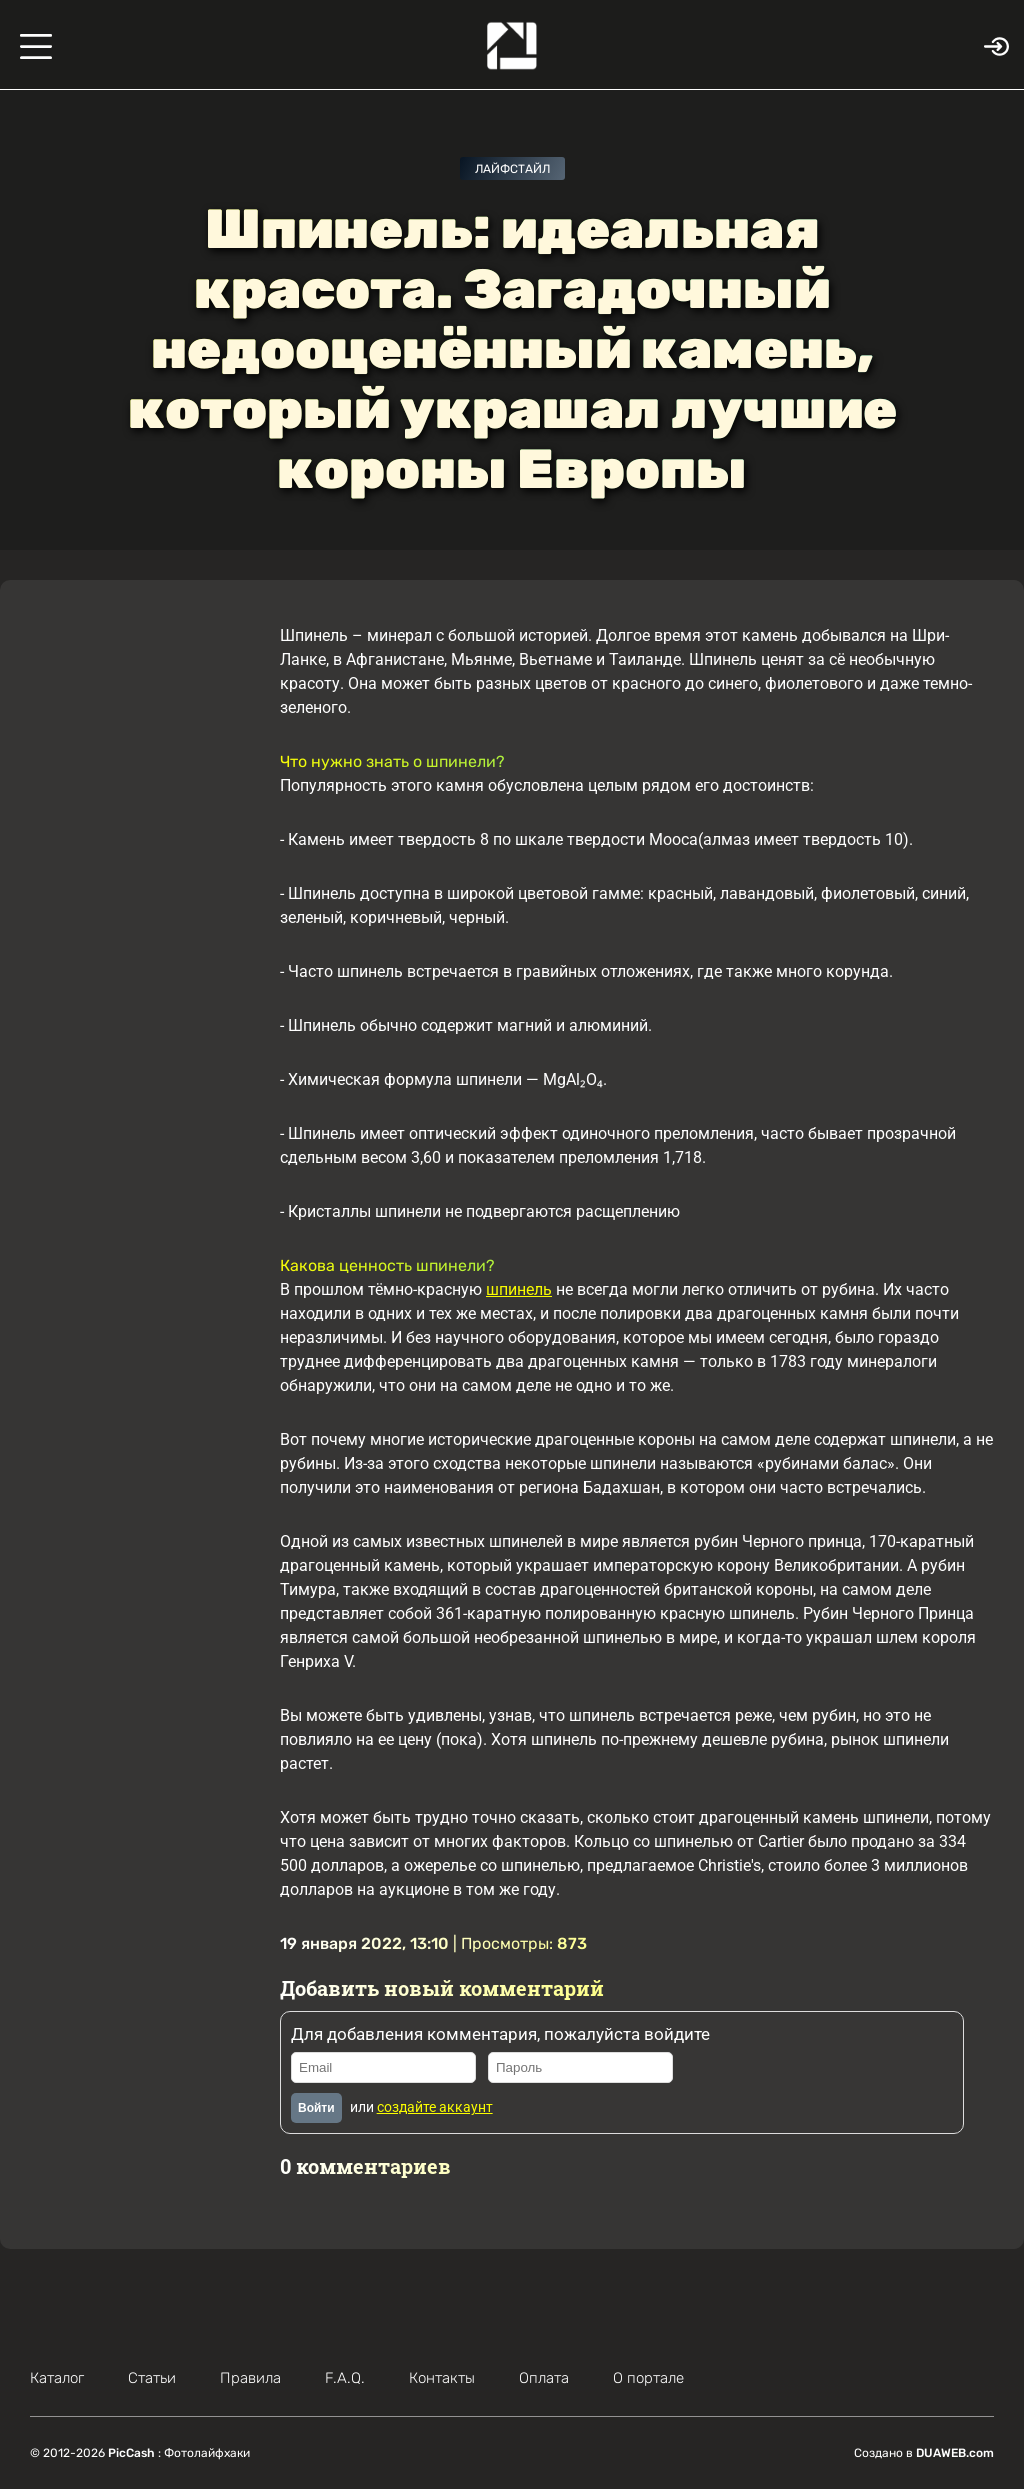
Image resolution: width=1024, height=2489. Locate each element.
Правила (250, 2378)
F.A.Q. (345, 2378)
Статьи (152, 2378)
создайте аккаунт (435, 2107)
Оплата (544, 2378)
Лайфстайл (512, 169)
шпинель (519, 1289)
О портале (648, 2378)
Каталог (57, 2378)
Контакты (442, 2378)
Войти (316, 2108)
